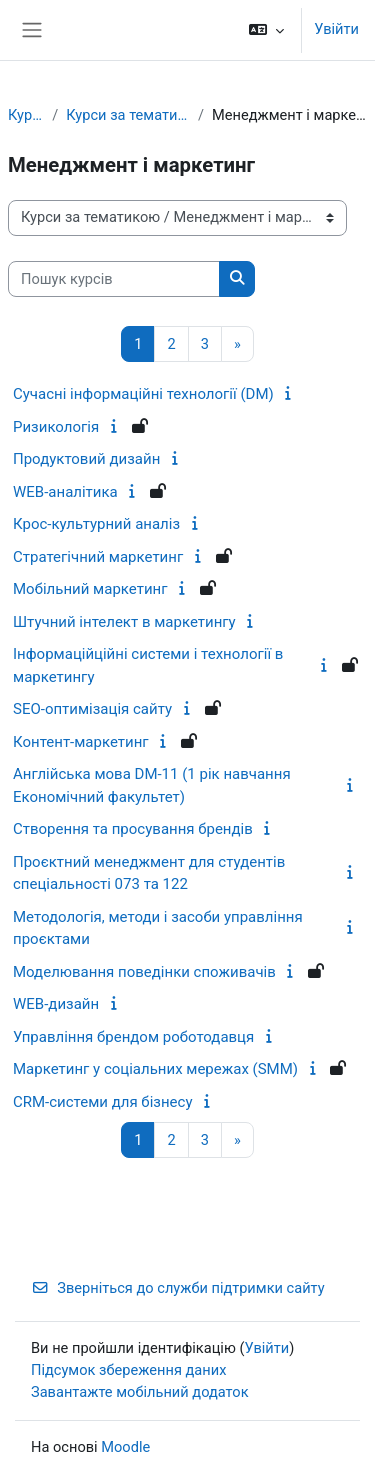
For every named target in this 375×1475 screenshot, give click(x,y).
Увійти (336, 29)
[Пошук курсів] (114, 279)
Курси (26, 115)
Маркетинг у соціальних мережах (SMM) (155, 1069)
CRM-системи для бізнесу (103, 1102)
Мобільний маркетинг (90, 589)
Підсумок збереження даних (128, 1370)
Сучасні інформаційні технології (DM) (143, 394)
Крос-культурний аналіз (96, 524)
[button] (266, 30)
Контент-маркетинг (81, 742)
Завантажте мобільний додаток (140, 1392)
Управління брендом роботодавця (133, 1037)
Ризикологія (56, 427)
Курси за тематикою (128, 115)
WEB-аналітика (65, 492)
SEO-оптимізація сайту (92, 709)
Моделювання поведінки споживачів (144, 972)
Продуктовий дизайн (86, 459)
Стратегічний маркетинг (98, 557)
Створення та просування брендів (133, 829)
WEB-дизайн (56, 1004)
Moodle (125, 1447)
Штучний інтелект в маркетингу (124, 622)
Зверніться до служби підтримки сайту (178, 1288)
